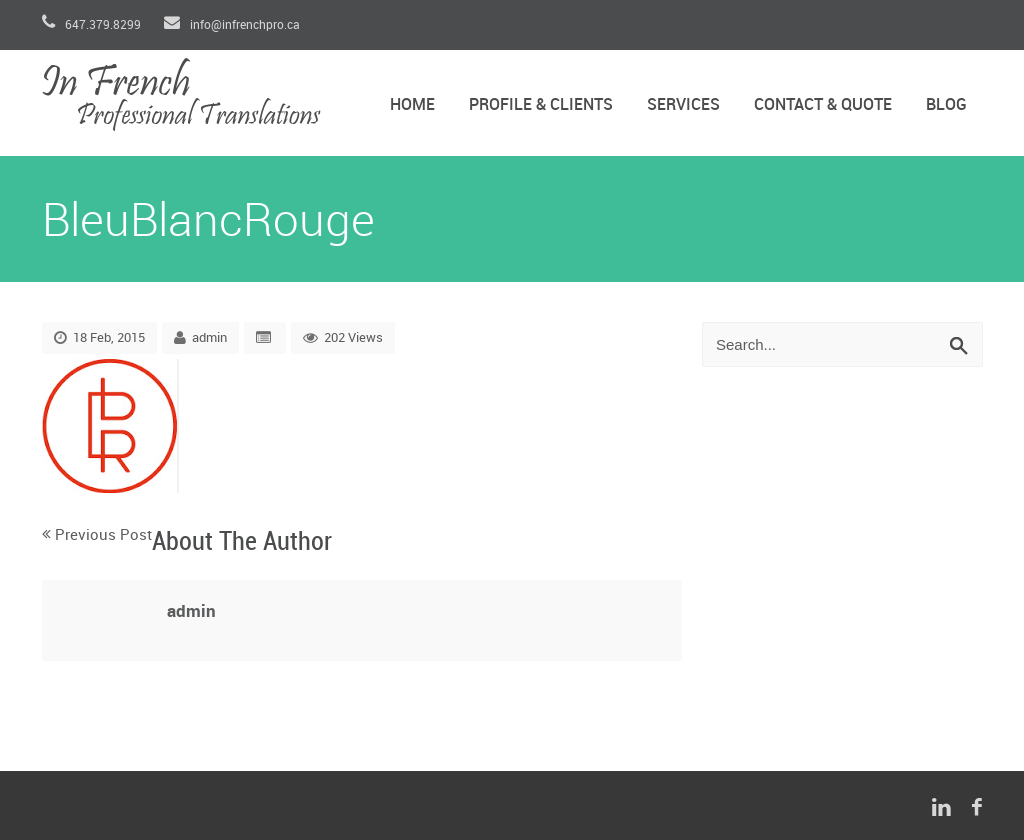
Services (683, 105)
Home (412, 105)
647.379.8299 (93, 25)
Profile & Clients (541, 105)
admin (209, 338)
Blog (946, 105)
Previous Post (103, 536)
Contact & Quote (823, 105)
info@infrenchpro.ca (232, 25)
